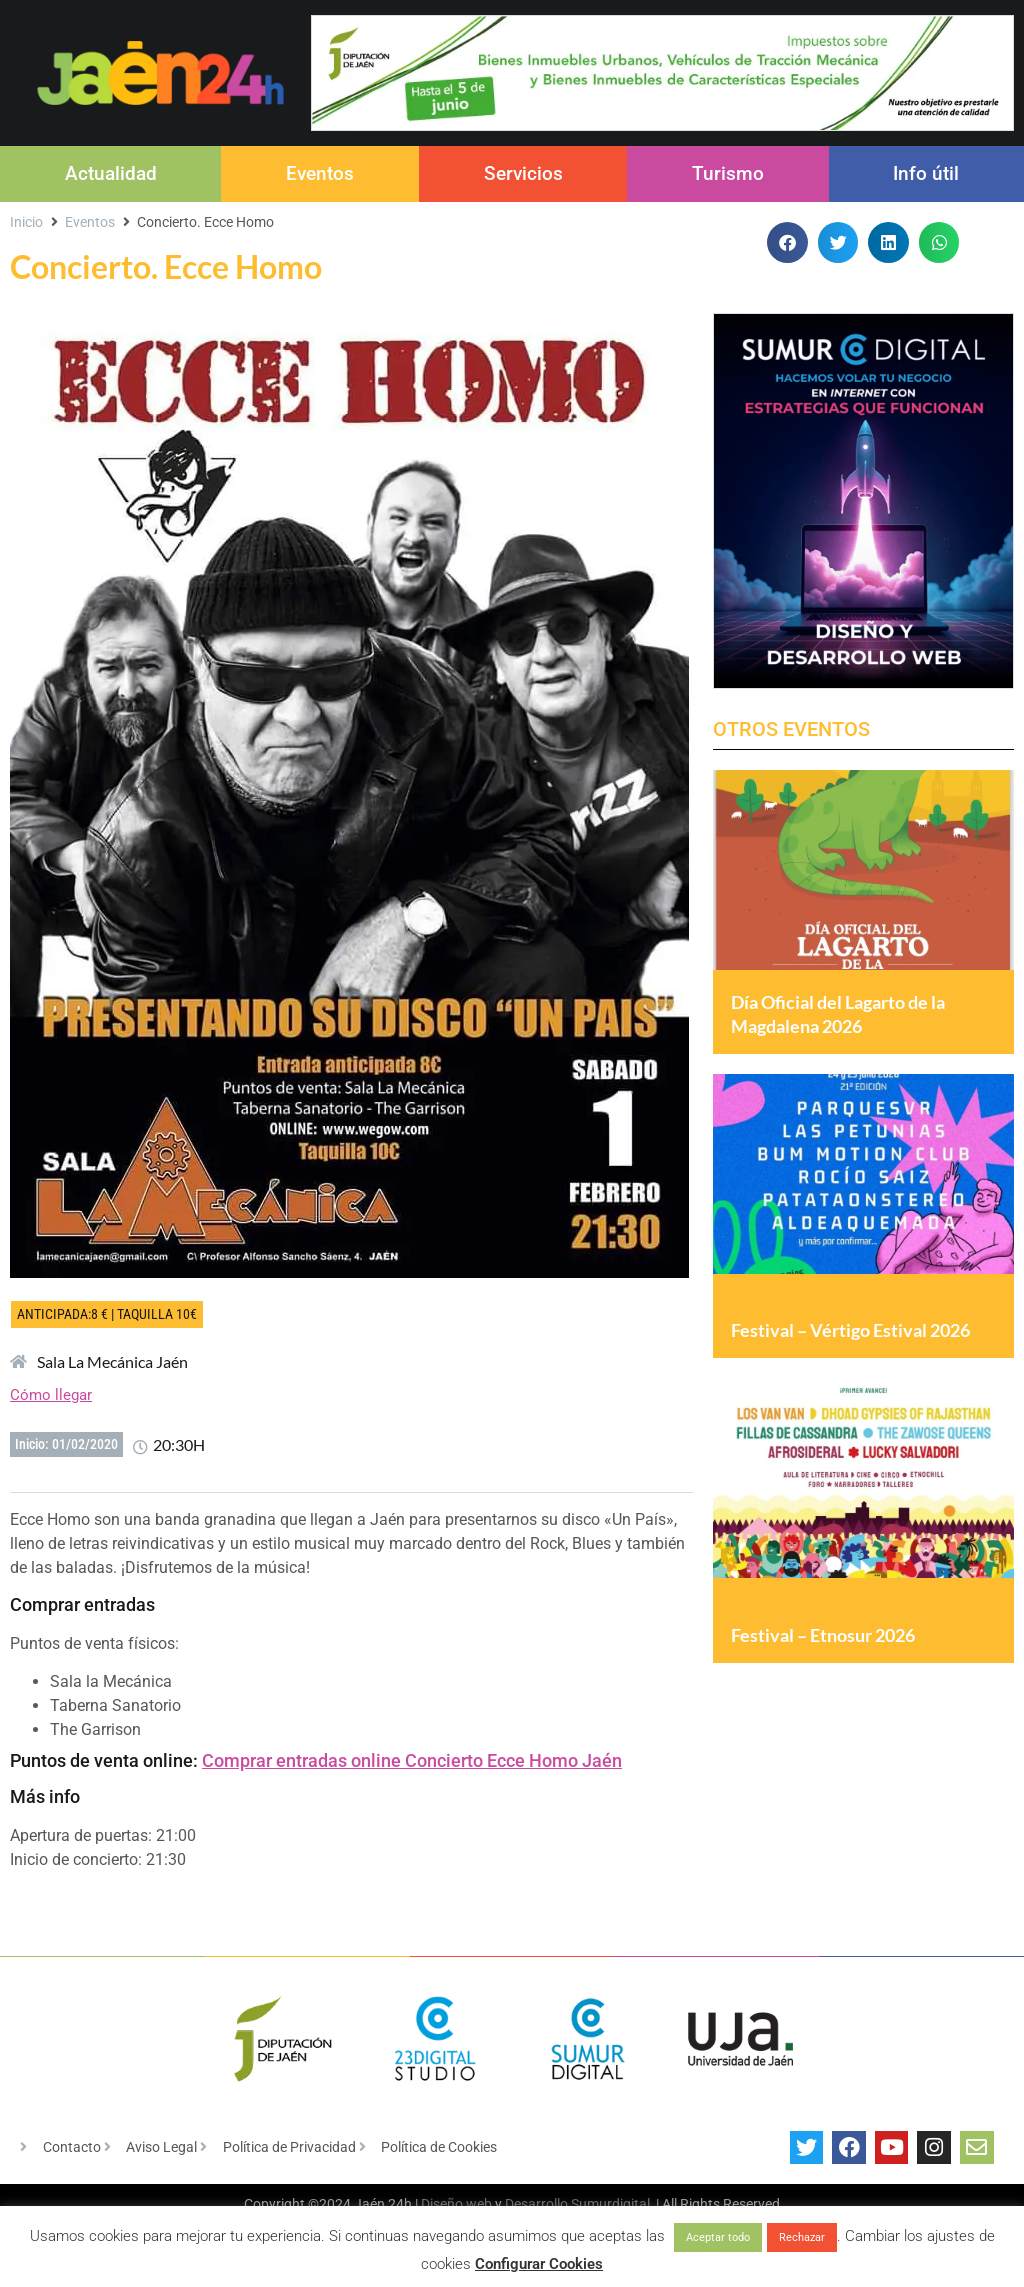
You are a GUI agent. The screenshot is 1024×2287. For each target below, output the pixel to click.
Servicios (523, 173)
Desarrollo (536, 2204)
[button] (787, 242)
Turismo (728, 173)
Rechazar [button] (802, 2237)
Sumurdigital (610, 2204)
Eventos (320, 173)
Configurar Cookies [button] (539, 2264)
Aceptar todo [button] (718, 2237)
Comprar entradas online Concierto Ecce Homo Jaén (412, 1760)
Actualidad (111, 173)
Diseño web (456, 2204)
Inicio (26, 222)
